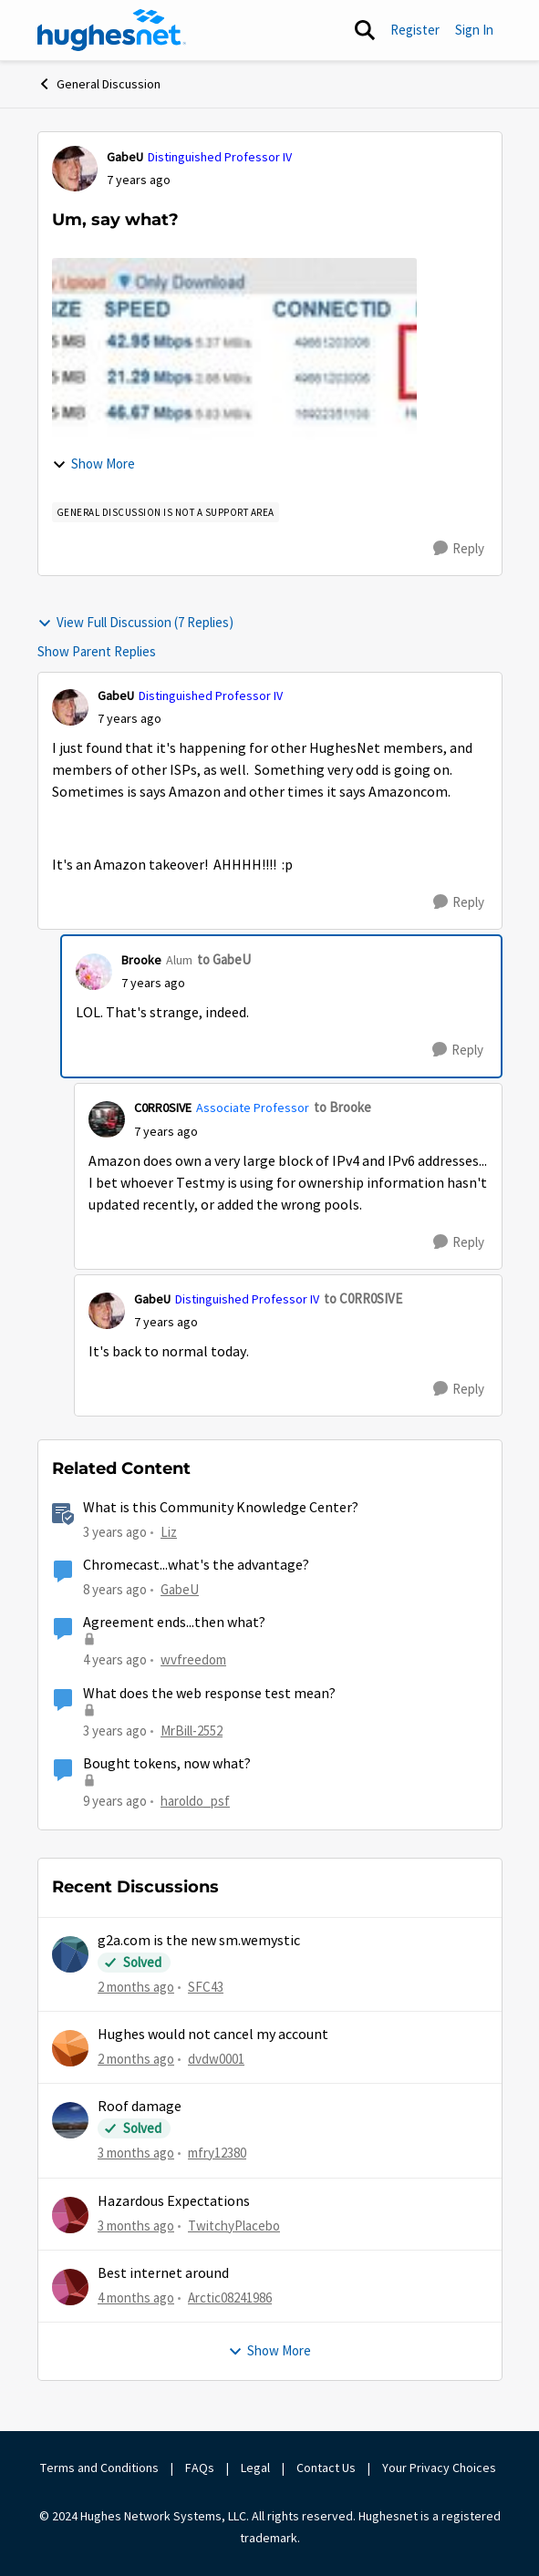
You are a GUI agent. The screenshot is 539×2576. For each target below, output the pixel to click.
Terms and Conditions (99, 2467)
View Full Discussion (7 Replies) (135, 622)
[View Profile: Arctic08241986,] (70, 2287)
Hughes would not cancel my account (213, 2034)
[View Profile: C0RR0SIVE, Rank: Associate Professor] (106, 1119)
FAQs (199, 2467)
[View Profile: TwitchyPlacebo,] (70, 2215)
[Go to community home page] (112, 30)
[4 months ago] (136, 2298)
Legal (255, 2467)
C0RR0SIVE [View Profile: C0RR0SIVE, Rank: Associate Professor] (163, 1107)
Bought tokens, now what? (167, 1764)
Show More (93, 463)
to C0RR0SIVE (363, 1298)
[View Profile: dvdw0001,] (70, 2048)
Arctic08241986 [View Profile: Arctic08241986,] (230, 2297)
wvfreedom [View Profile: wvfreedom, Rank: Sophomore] (193, 1659)
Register (415, 29)
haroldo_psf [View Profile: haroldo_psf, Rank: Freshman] (195, 1800)
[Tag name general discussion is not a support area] (165, 512)
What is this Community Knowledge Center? (220, 1508)
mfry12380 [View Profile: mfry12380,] (217, 2152)
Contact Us (326, 2467)
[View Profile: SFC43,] (70, 1954)
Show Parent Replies (96, 651)
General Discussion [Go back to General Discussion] (99, 84)
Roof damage (139, 2106)
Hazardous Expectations (174, 2201)
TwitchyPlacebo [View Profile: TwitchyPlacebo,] (234, 2224)
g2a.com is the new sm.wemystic (199, 1941)
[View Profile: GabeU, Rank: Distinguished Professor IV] (75, 168)
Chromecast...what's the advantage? (196, 1565)
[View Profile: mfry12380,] (70, 2120)
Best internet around (163, 2273)
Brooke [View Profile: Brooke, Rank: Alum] (141, 960)
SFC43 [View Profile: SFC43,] (205, 1985)
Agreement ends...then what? (174, 1622)
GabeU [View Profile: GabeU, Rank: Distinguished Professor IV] (125, 157)
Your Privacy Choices (440, 2467)
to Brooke (342, 1107)
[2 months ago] (136, 1986)
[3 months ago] (136, 2153)
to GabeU (224, 959)
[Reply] (459, 549)
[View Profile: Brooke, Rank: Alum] (94, 971)
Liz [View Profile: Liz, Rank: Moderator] (169, 1531)
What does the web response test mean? (209, 1694)
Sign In (474, 29)
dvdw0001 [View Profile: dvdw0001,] (216, 2058)
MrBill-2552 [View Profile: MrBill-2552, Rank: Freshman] (192, 1729)
